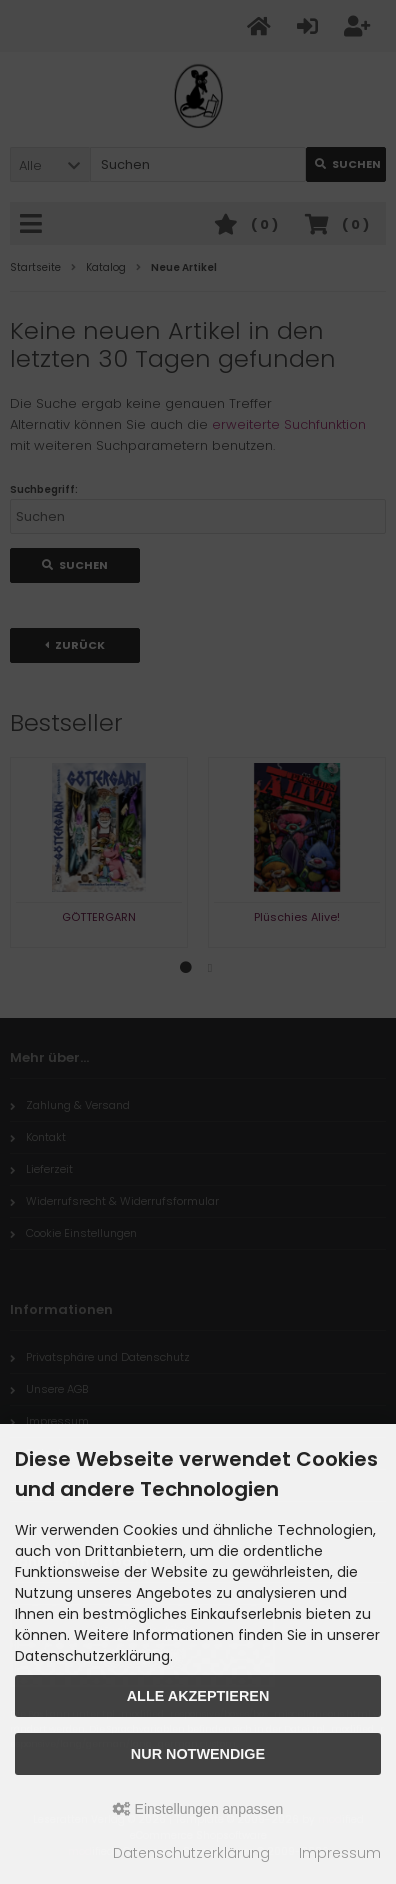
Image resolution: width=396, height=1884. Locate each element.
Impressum (340, 1853)
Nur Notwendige (198, 1754)
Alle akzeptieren (198, 1696)
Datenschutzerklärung (191, 1853)
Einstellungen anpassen (198, 1809)
